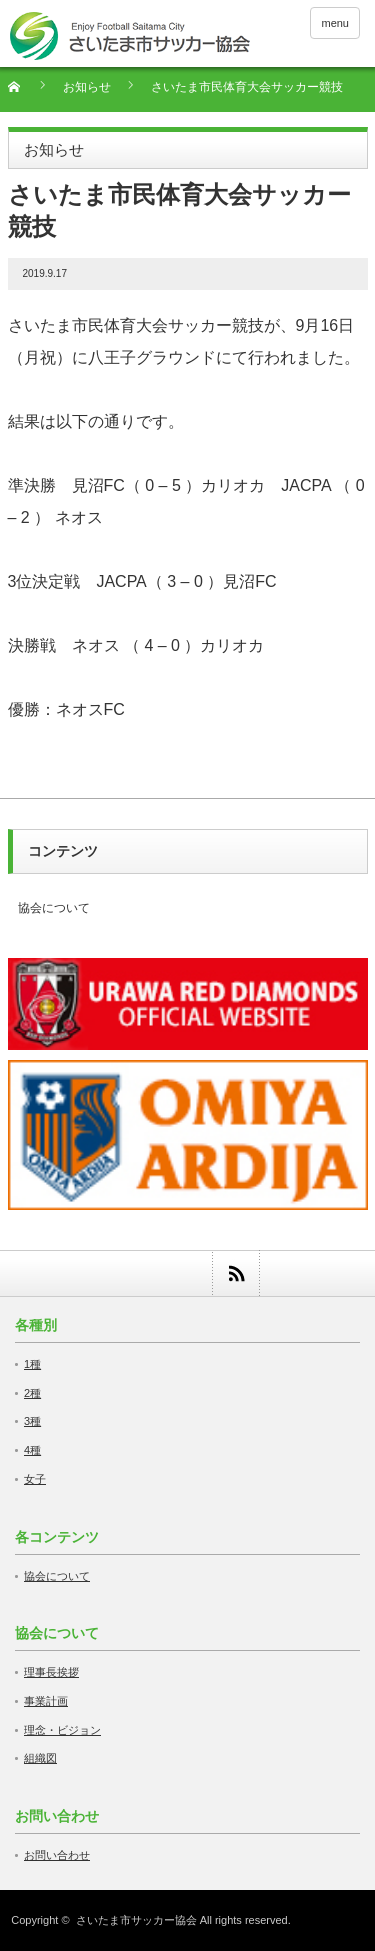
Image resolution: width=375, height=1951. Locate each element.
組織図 (40, 1758)
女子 (35, 1479)
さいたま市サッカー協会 (136, 1920)
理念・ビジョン (62, 1730)
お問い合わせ (57, 1855)
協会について (54, 908)
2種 (32, 1393)
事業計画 (46, 1701)
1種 (32, 1364)
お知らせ (87, 87)
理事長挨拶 (51, 1672)
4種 (32, 1450)
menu (335, 23)
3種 (32, 1421)
